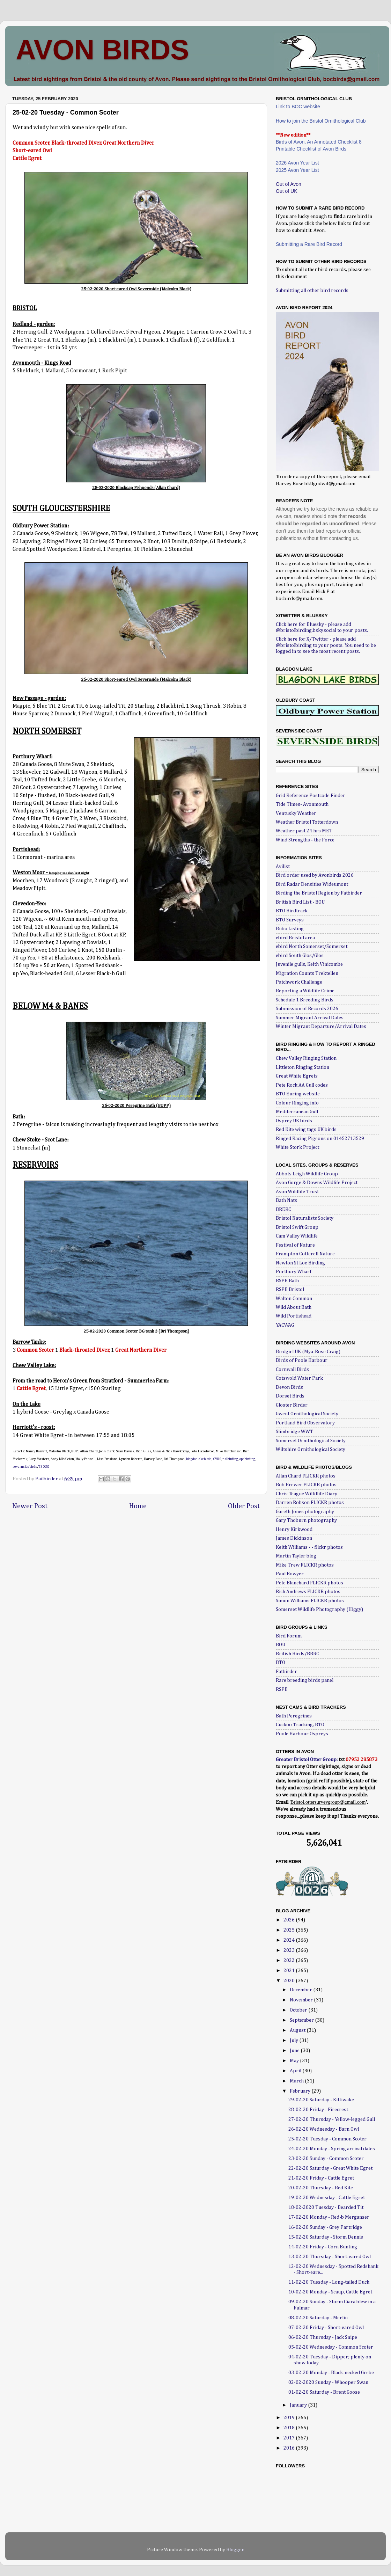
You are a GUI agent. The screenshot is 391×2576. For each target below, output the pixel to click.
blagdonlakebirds (199, 1459)
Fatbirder (286, 1671)
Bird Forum (289, 1636)
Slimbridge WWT (294, 1431)
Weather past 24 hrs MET (304, 831)
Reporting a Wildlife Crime (305, 990)
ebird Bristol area (295, 937)
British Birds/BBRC (297, 1653)
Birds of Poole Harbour (301, 1360)
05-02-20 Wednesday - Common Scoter (330, 2347)
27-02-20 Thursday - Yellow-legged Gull (331, 2119)
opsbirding (247, 1459)
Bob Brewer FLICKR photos (306, 1484)
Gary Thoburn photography (306, 1520)
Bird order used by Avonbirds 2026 (315, 875)
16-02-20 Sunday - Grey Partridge (325, 2227)
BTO (280, 1662)
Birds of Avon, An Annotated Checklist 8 (319, 142)
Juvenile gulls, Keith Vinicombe (309, 964)
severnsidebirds (25, 1466)
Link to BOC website (298, 106)
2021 (289, 1970)
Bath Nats (286, 1200)
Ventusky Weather (296, 813)
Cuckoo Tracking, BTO (300, 1724)
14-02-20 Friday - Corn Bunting (322, 2247)
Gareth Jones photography (305, 1511)
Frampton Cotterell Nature (305, 1253)
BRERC (283, 1209)
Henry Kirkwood (294, 1529)
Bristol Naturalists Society (304, 1218)
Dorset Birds (290, 1396)
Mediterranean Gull (297, 1111)
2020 (289, 1980)
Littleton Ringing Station (302, 1067)
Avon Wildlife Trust (297, 1191)
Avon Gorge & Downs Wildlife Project (316, 1182)
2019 (289, 2417)
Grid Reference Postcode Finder (310, 795)
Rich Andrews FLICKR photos (308, 1591)
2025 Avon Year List (297, 170)
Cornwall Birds (292, 1369)
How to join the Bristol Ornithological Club (321, 121)
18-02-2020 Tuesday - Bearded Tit (325, 2207)
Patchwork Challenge (299, 982)
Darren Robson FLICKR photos (310, 1502)
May (295, 2060)
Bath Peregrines (294, 1716)
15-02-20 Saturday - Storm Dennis (325, 2237)
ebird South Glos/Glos (300, 955)
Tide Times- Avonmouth (302, 804)
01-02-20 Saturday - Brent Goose (324, 2392)
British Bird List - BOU (300, 902)
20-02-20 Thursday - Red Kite (320, 2187)
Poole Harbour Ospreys (302, 1733)
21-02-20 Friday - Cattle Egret (321, 2178)
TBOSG (43, 1466)
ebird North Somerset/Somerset (311, 946)
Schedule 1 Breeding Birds (304, 1000)
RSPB (282, 1689)
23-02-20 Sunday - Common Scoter (326, 2158)
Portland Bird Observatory (305, 1423)
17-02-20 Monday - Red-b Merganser (328, 2217)
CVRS (217, 1459)
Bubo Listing (290, 928)
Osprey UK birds (294, 1120)
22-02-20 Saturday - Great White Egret (330, 2168)
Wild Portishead (293, 1316)
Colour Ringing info (297, 1103)
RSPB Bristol (290, 1289)
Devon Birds (289, 1387)
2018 (289, 2427)
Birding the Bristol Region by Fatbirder (319, 893)
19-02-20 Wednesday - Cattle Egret (326, 2197)
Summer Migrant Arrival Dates (310, 1017)
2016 (289, 2448)
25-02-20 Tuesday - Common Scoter (327, 2139)
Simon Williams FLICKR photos (310, 1600)
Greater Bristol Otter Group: (307, 1759)
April (296, 2070)
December (301, 1989)
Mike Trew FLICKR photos (305, 1565)
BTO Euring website (298, 1094)
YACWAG (285, 1325)
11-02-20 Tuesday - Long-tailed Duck (328, 2282)
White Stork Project (297, 1147)
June (295, 2050)
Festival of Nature (295, 1245)
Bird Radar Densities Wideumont (312, 884)
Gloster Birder (292, 1405)
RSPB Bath (287, 1280)
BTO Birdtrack (292, 910)
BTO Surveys (290, 920)
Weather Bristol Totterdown (307, 822)
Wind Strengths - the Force (305, 840)
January (299, 2405)
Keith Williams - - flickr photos (309, 1547)
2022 (289, 1960)
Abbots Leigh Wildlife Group (307, 1174)
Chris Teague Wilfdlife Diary (306, 1493)
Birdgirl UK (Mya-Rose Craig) (308, 1351)
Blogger (235, 2549)
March (297, 2081)
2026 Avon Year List (297, 163)
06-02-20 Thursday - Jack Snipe (322, 2337)
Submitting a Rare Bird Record (309, 244)
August (298, 2030)
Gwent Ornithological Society (307, 1413)
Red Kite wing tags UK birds (306, 1129)
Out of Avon (288, 184)
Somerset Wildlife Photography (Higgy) (319, 1609)
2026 (289, 1920)
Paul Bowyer (290, 1573)
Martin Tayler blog (296, 1556)
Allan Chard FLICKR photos (305, 1476)
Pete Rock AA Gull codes (302, 1085)
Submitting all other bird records (312, 290)
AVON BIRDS (102, 49)
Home (138, 1506)
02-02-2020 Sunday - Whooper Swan (328, 2382)
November (302, 2000)
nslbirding (230, 1459)
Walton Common (294, 1298)
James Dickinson (294, 1538)
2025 (289, 1930)
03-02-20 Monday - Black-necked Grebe (331, 2372)
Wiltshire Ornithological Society (310, 1449)
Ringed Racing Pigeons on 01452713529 (320, 1138)
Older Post (244, 1506)
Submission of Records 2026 (307, 1008)
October (299, 2010)
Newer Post (30, 1506)
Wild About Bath (293, 1307)
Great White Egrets (297, 1076)
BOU (280, 1644)
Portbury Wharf (293, 1271)
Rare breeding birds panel (304, 1680)
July (294, 2040)
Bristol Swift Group (297, 1227)
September (302, 2020)
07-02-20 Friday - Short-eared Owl (326, 2327)
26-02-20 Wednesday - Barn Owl (323, 2129)
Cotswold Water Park (299, 1378)
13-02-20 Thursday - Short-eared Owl (329, 2256)
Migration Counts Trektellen (307, 973)
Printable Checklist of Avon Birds (311, 149)
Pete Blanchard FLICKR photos (309, 1583)
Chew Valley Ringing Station (306, 1058)
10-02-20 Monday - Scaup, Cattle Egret (330, 2292)
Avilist (283, 866)
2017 (289, 2438)
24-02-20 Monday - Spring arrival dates (331, 2148)
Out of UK (286, 191)
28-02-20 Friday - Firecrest (318, 2109)
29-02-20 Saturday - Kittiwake (321, 2099)
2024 (289, 1940)
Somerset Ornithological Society (311, 1440)
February (300, 2091)
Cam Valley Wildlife (297, 1236)
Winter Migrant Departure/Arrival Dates (321, 1026)
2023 (289, 1950)
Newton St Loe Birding (300, 1263)
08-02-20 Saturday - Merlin (318, 2317)
